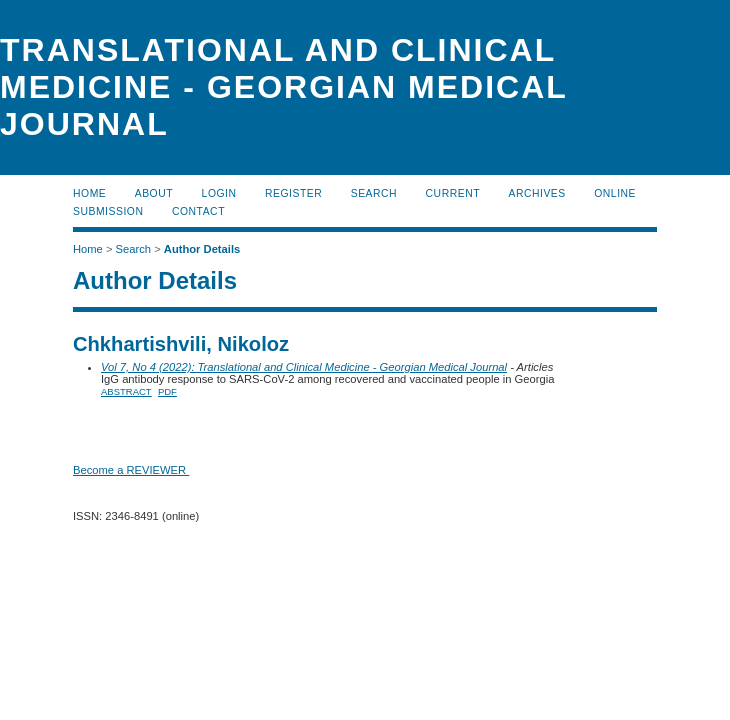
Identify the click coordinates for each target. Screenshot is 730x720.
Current (453, 193)
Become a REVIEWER (131, 470)
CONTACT (198, 211)
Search (374, 193)
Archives (536, 193)
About (154, 193)
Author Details (202, 249)
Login (219, 193)
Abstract (126, 391)
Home (89, 193)
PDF (167, 391)
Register (293, 193)
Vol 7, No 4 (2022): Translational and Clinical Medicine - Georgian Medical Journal (304, 367)
